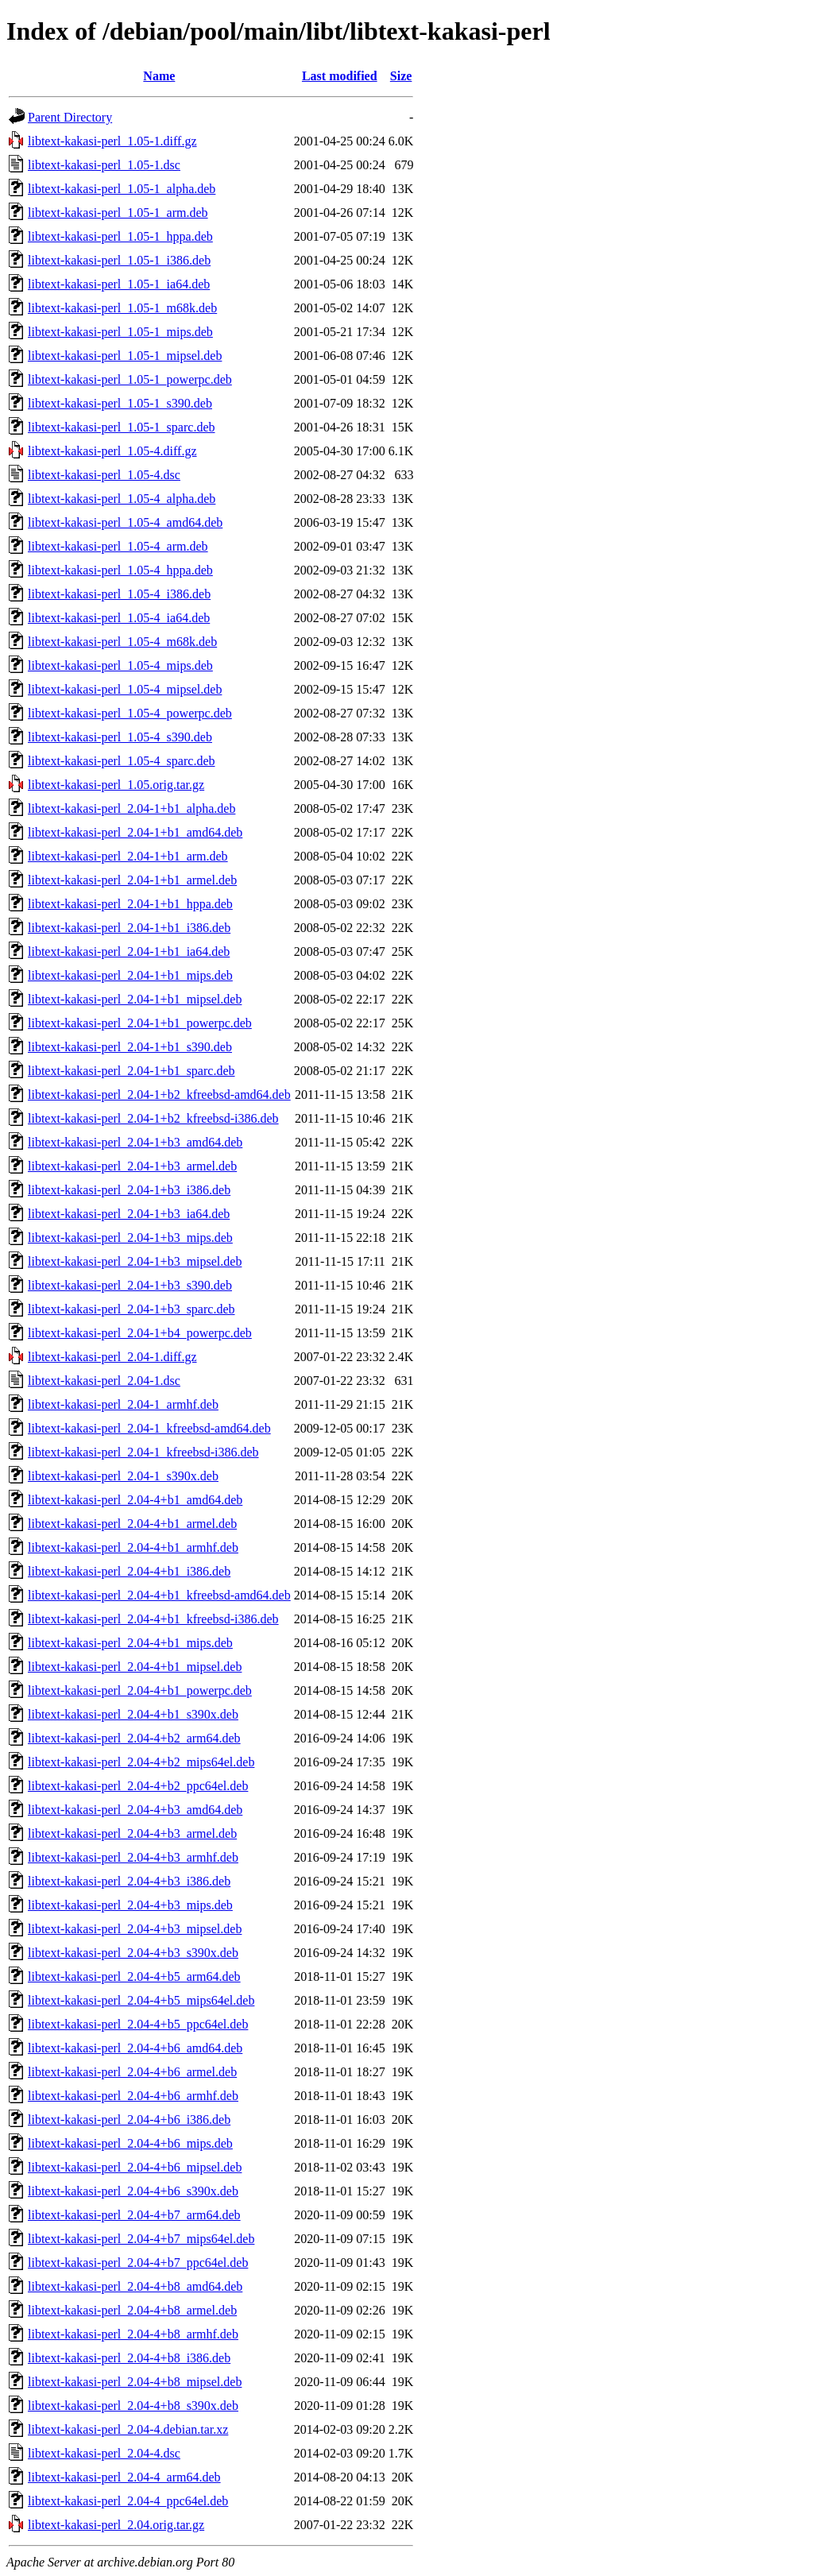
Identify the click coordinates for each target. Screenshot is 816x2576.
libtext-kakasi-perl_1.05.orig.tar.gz (116, 784)
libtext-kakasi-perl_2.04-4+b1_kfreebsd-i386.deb (153, 1619)
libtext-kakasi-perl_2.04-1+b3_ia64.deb (129, 1213)
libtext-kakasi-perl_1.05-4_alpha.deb (121, 498)
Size (401, 76)
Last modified (339, 76)
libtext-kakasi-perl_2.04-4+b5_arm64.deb (134, 1976)
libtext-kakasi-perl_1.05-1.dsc (104, 165)
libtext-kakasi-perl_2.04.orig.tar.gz (116, 2525)
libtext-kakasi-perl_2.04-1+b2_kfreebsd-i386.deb (153, 1118)
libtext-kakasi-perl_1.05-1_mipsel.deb (125, 355)
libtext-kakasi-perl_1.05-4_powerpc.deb (130, 713)
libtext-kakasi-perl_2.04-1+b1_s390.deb (130, 1047)
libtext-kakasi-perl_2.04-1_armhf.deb (123, 1404)
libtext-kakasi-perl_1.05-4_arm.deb (118, 546)
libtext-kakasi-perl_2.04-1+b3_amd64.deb (135, 1142)
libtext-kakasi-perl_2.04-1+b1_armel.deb (132, 880)
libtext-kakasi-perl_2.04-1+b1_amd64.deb (135, 832)
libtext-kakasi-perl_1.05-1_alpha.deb (121, 188)
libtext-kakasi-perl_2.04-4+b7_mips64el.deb (141, 2238)
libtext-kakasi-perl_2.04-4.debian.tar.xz (128, 2429)
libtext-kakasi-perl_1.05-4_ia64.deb (119, 618)
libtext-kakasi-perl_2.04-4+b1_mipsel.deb (135, 1666)
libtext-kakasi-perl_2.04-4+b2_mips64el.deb (141, 1762)
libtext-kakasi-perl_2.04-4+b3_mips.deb (130, 1905)
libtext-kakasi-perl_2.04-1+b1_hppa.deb (130, 904)
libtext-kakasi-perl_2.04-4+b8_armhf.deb (133, 2334)
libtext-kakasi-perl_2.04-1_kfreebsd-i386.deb (143, 1452)
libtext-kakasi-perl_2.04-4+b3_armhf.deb (133, 1857)
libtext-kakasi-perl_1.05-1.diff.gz (112, 141)
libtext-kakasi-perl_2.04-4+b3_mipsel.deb (135, 1929)
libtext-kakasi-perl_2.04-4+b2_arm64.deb (134, 1738)
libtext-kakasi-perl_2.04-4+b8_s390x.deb (133, 2405)
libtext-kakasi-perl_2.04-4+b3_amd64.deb (135, 1809)
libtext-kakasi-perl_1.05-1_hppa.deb (120, 236)
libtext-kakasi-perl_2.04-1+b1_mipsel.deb (135, 999)
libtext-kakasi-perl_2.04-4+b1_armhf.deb (133, 1547)
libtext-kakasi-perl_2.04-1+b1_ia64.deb (129, 951)
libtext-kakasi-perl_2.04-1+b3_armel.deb (132, 1166)
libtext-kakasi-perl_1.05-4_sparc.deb (121, 761)
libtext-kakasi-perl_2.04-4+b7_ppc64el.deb (138, 2262)
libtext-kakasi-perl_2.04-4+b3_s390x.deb (133, 1952)
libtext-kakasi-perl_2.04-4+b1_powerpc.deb (140, 1690)
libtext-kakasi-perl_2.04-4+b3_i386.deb (129, 1881)
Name (159, 76)
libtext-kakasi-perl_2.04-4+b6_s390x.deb (133, 2191)
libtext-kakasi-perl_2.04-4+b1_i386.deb (129, 1571)
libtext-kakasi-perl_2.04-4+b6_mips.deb (130, 2143)
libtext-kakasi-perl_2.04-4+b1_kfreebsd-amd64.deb (159, 1595)
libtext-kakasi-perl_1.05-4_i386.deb (119, 594)
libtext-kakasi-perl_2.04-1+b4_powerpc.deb (140, 1333)
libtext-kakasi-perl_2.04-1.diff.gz (112, 1356)
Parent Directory (70, 117)
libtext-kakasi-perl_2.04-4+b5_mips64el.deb (141, 2000)
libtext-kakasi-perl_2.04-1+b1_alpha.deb (131, 808)
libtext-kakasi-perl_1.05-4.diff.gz (112, 451)
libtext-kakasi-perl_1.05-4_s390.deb (120, 737)
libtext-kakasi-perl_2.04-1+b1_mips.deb (130, 975)
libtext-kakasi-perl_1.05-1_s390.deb (120, 403)
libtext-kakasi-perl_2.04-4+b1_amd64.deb (135, 1500)
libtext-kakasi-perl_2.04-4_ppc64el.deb (128, 2501)
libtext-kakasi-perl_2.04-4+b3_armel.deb (132, 1833)
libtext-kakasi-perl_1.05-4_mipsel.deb (125, 689)
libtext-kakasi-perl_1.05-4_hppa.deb (120, 570)
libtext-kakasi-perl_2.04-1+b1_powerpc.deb (140, 1023)
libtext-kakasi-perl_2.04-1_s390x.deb (123, 1476)
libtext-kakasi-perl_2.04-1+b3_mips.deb (130, 1237)
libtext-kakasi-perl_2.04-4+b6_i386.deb (129, 2119)
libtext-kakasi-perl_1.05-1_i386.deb (119, 260)
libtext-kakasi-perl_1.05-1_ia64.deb (119, 284)
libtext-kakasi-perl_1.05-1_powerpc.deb (130, 379)
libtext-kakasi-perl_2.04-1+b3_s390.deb (130, 1285)
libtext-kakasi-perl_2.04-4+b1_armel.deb (132, 1523)
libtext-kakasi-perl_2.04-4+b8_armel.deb (132, 2310)
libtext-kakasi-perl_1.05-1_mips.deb (120, 331)
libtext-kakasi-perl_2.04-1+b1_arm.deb (128, 856)
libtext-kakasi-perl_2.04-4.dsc (104, 2453)
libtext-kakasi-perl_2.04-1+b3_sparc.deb (131, 1309)
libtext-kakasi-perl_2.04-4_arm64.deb (124, 2477)
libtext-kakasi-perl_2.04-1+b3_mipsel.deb (135, 1261)
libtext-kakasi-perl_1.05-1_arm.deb (118, 212)
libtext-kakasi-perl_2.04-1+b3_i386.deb (129, 1190)
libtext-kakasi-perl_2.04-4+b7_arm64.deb (134, 2215)
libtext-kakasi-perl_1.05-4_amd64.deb (125, 522)
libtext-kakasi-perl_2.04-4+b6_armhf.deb (133, 2095)
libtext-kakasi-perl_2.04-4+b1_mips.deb (130, 1643)
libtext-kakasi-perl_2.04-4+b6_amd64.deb (135, 2048)
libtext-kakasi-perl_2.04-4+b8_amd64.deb (135, 2286)
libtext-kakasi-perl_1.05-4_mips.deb (120, 665)
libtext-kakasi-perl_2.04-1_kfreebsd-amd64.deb (149, 1428)
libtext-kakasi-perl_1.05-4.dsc (104, 475)
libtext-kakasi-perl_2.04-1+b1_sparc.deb (131, 1070)
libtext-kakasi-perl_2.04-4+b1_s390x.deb (133, 1714)
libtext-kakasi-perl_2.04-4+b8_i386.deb (129, 2358)
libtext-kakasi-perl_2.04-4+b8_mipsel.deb (135, 2381)
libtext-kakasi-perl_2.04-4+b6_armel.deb (132, 2072)
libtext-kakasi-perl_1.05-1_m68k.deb (122, 308)
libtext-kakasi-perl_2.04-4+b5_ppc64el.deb (138, 2024)
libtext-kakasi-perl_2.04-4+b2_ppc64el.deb (138, 1786)
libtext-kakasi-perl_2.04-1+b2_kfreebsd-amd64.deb (159, 1094)
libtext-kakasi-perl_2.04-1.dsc (104, 1380)
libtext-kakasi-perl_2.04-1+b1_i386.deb (129, 927)
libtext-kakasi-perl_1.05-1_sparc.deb (121, 427)
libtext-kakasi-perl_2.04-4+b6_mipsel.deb (135, 2167)
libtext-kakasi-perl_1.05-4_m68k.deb (122, 641)
